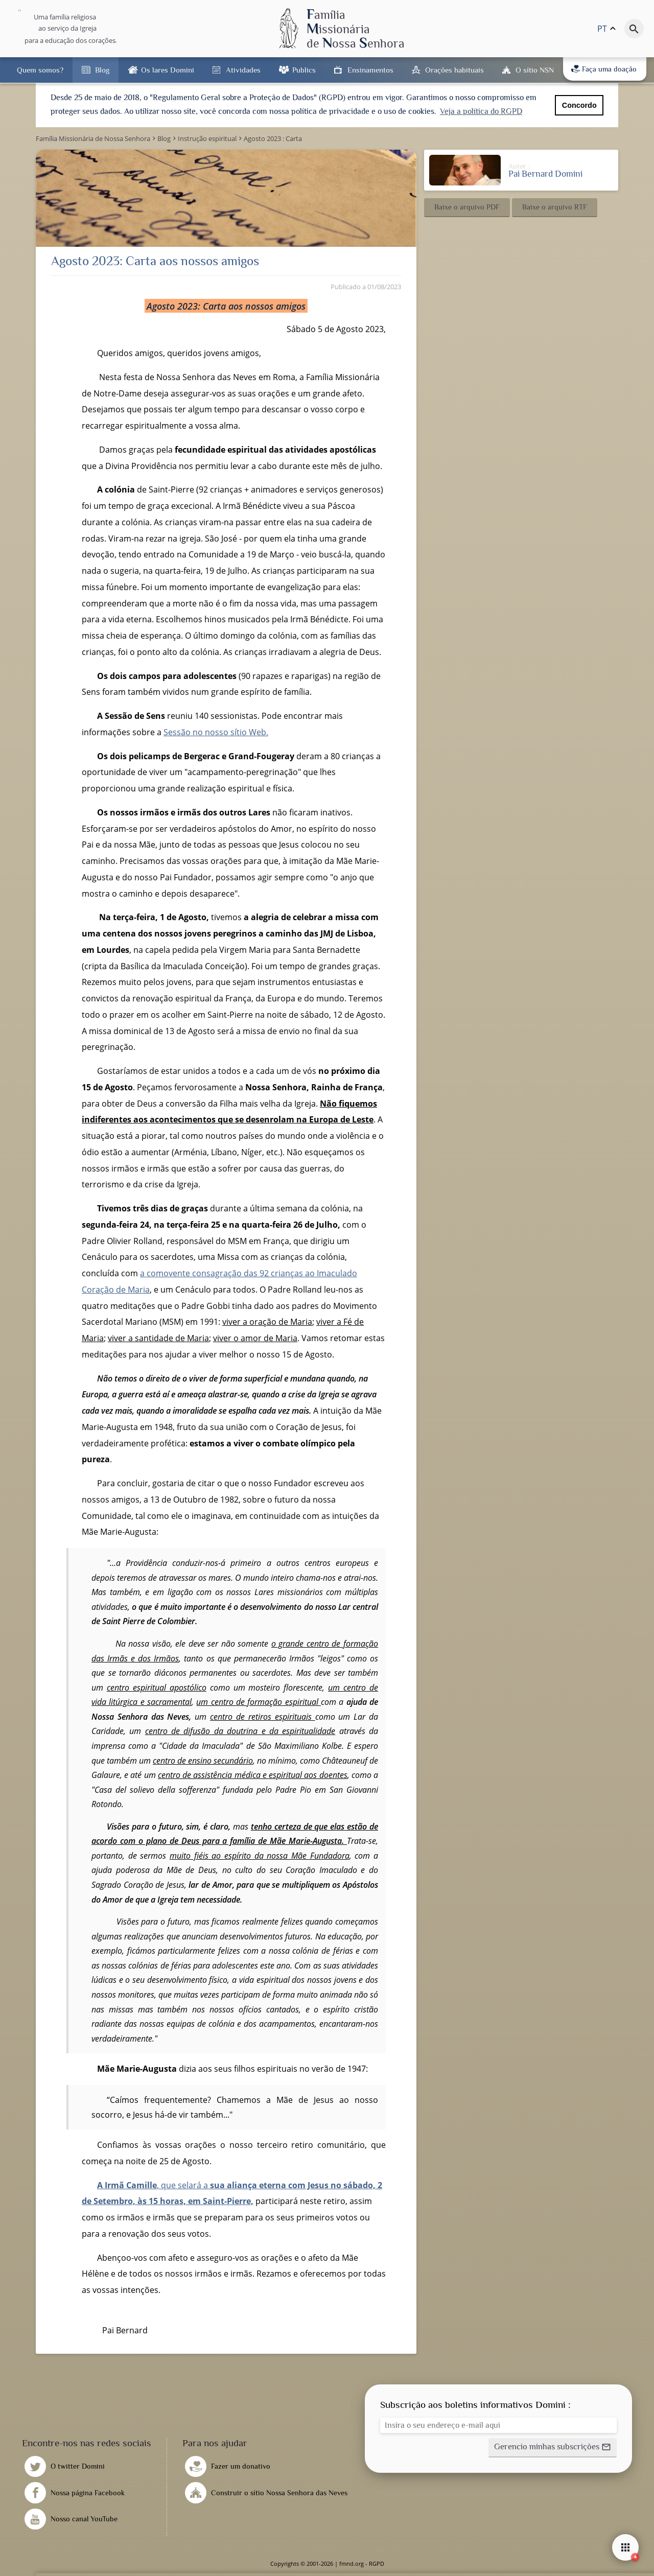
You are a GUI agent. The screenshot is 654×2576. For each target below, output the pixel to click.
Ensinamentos (370, 69)
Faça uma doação (604, 69)
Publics (304, 69)
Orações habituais (454, 69)
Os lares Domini (167, 69)
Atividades (243, 69)
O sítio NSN (535, 69)
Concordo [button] (579, 105)
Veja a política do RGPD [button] (481, 111)
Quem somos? (40, 69)
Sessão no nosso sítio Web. (216, 732)
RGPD (376, 2563)
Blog (102, 69)
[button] (467, 207)
